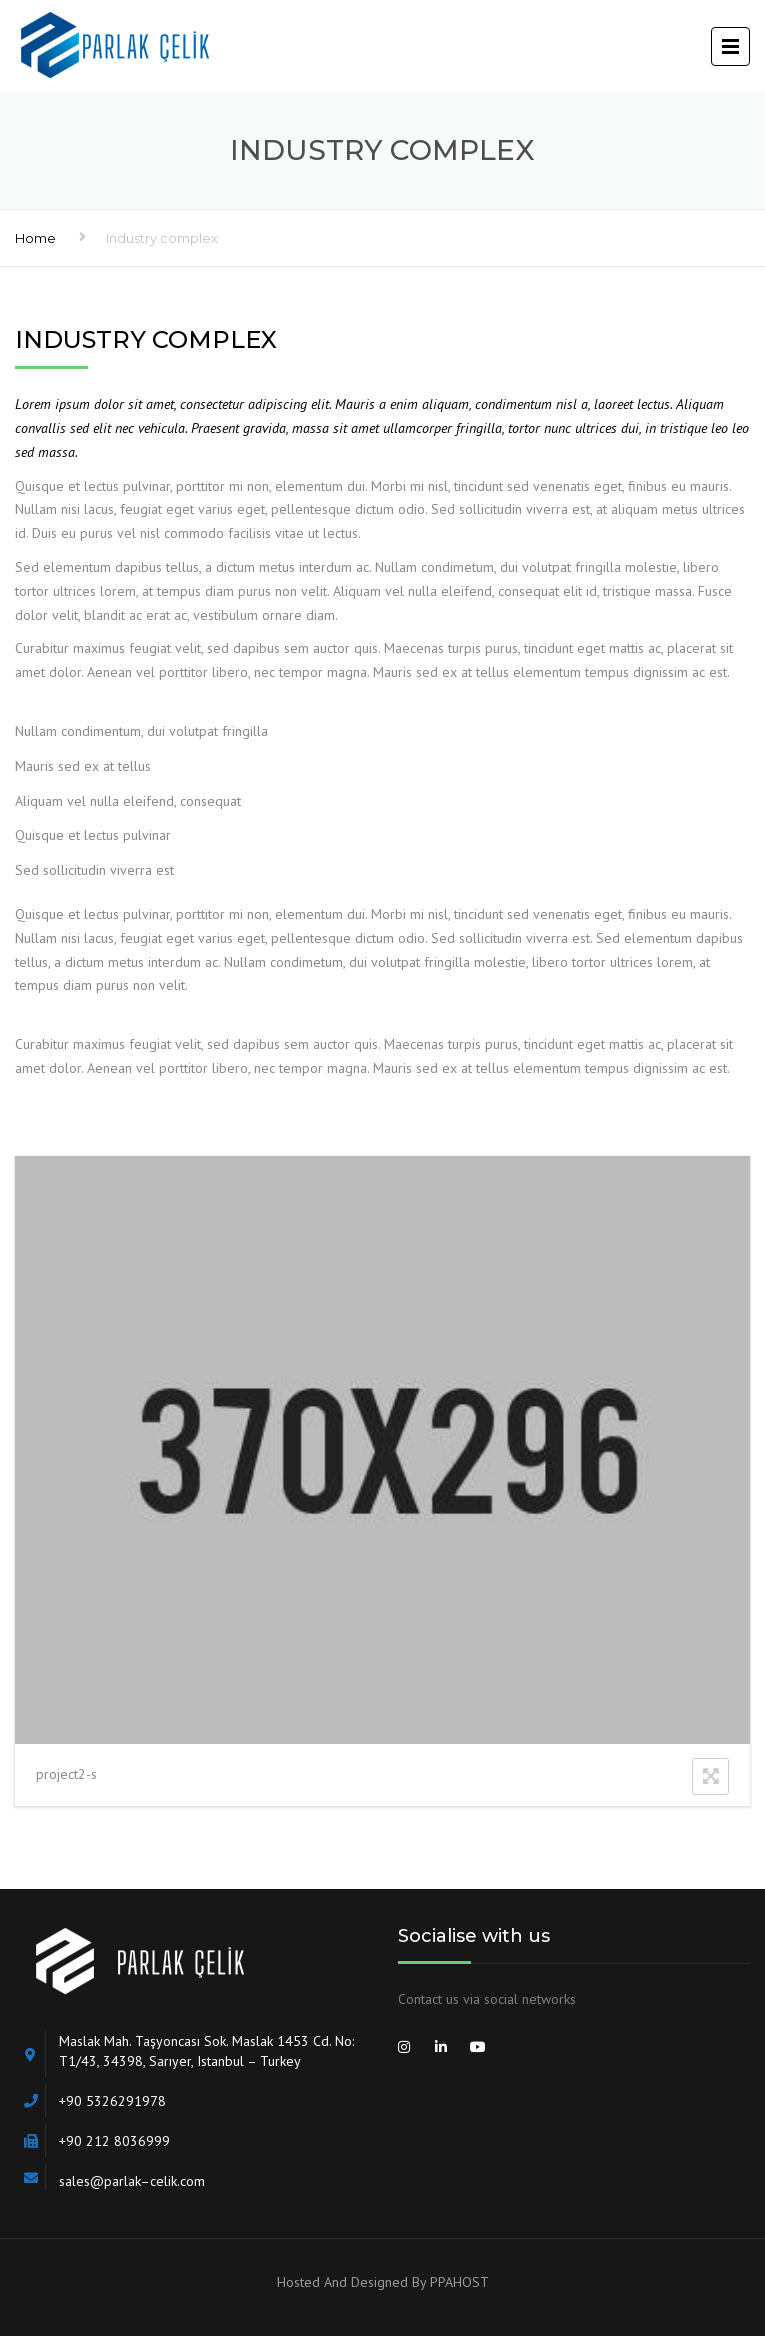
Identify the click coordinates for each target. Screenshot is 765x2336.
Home (35, 238)
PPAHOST (459, 2282)
